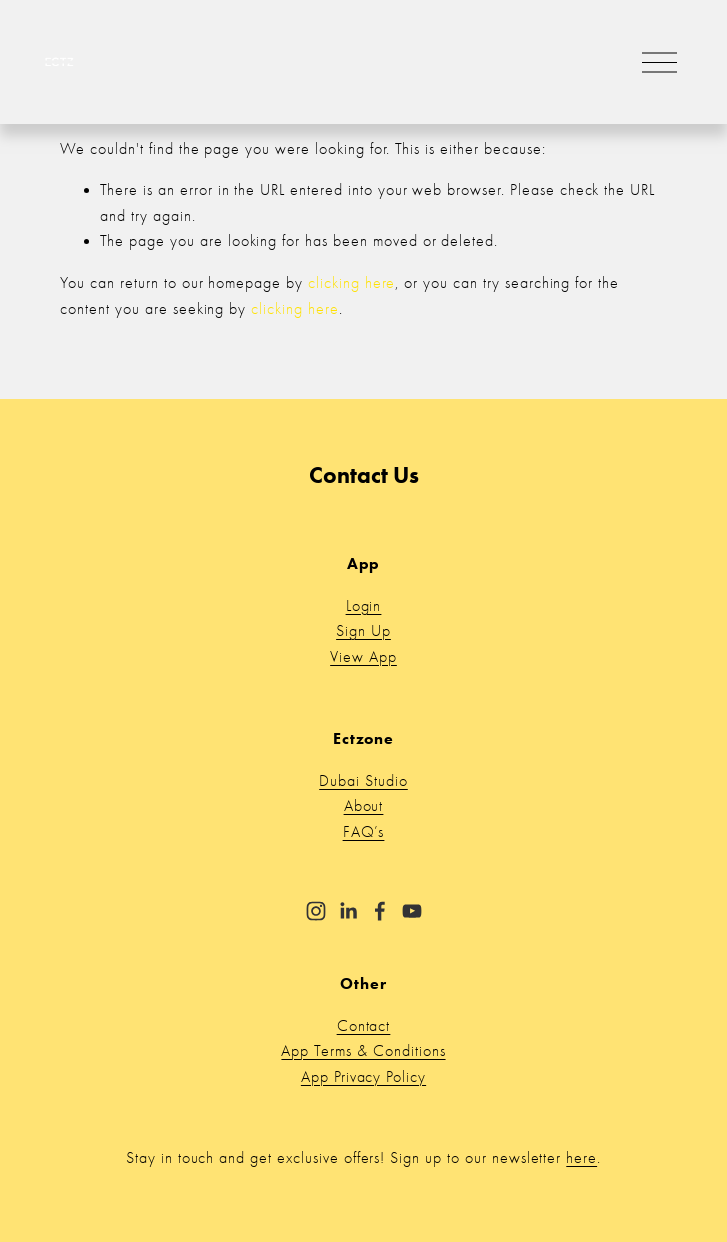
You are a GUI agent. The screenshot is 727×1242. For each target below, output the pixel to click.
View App (363, 657)
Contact (364, 1026)
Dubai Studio (363, 781)
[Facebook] (380, 911)
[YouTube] (412, 911)
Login (364, 606)
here (581, 1158)
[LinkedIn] (348, 911)
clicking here (351, 283)
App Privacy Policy (363, 1077)
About (364, 806)
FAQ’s (364, 832)
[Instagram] (316, 911)
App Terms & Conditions (363, 1051)
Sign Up (363, 631)
